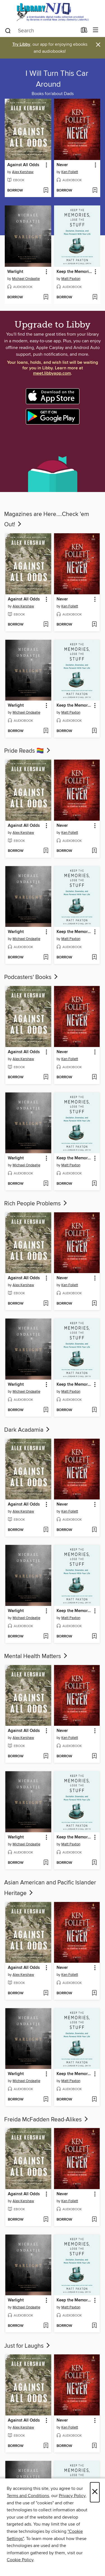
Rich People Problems (36, 1203)
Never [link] (62, 165)
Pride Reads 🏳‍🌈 (27, 751)
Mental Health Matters (36, 1656)
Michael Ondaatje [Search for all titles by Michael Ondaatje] (26, 279)
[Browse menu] (95, 30)
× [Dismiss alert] (98, 44)
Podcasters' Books (31, 977)
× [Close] (94, 2492)
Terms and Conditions (28, 2496)
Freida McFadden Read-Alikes (46, 2119)
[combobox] (41, 30)
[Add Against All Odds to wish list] (45, 190)
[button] (46, 165)
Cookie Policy (20, 2560)
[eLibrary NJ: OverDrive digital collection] (52, 12)
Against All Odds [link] (23, 165)
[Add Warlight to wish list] (45, 297)
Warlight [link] (15, 271)
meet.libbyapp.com (52, 373)
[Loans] (84, 31)
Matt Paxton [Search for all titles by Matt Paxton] (70, 279)
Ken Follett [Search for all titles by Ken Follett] (69, 172)
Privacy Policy (72, 2496)
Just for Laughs (27, 2346)
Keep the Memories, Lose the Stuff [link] (74, 271)
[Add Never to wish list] (94, 190)
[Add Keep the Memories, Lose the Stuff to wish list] (94, 297)
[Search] (8, 30)
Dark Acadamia (27, 1430)
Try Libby (21, 44)
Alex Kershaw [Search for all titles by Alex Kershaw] (23, 172)
